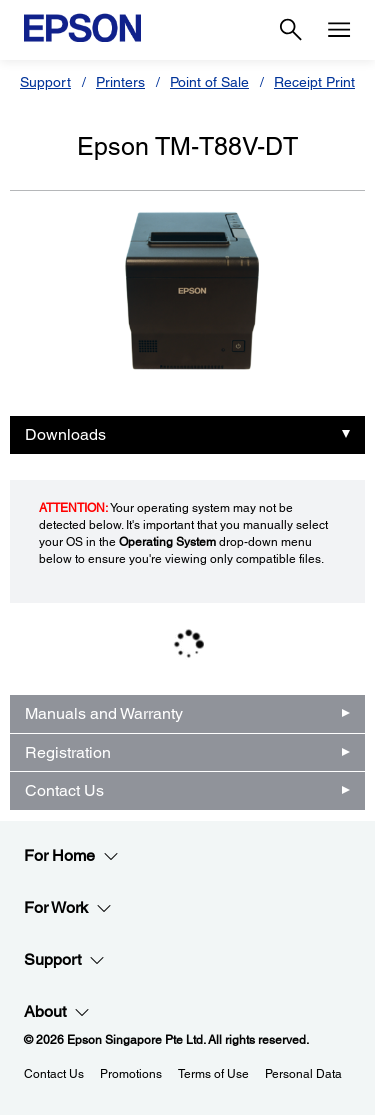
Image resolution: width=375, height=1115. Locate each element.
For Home (71, 856)
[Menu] (339, 30)
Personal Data (303, 1074)
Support (45, 82)
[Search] (291, 30)
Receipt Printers (324, 82)
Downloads (65, 434)
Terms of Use (213, 1074)
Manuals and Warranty (104, 713)
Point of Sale (209, 82)
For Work (68, 908)
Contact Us (64, 790)
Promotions (131, 1074)
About (57, 1012)
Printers (120, 82)
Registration (68, 752)
